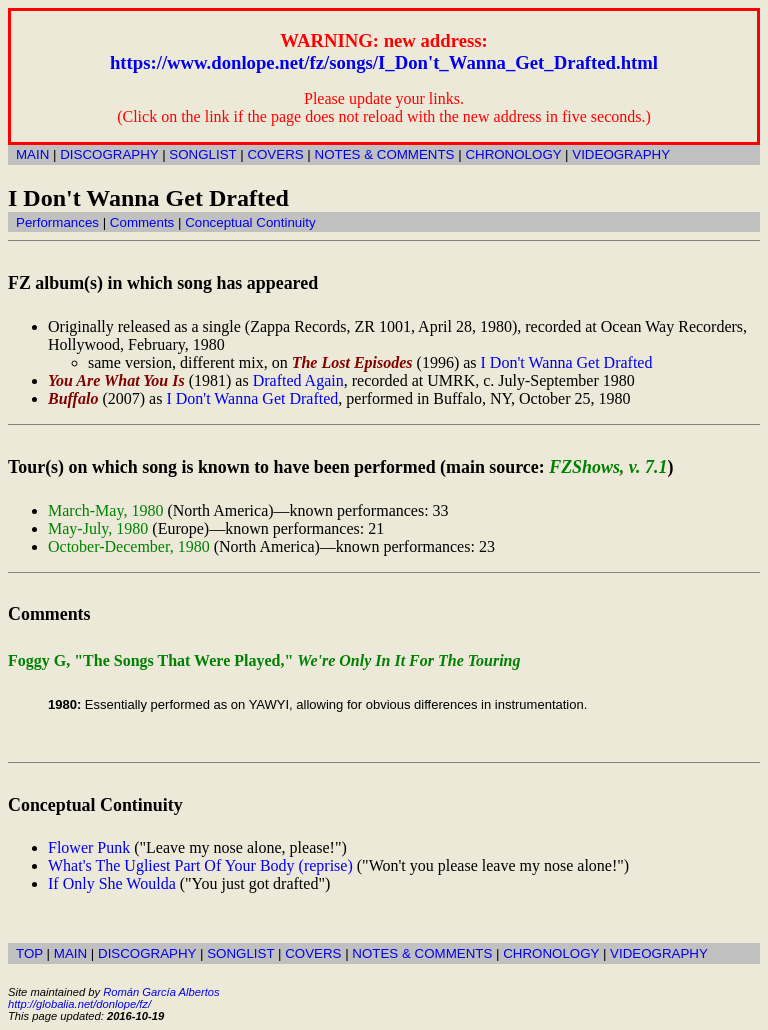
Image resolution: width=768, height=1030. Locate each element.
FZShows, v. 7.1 (608, 467)
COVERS (275, 154)
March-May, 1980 (105, 510)
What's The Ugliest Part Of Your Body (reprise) (200, 865)
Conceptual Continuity (250, 222)
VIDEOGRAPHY (621, 154)
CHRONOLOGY (513, 154)
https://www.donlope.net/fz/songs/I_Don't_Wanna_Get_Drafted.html (384, 62)
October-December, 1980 (129, 546)
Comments (142, 222)
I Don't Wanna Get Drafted (567, 362)
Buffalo (73, 398)
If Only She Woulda (112, 883)
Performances (57, 222)
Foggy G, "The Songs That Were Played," (264, 660)
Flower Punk (89, 847)
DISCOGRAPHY (109, 154)
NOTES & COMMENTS (385, 154)
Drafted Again (298, 380)
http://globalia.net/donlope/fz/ (79, 1004)
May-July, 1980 (98, 528)
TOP (29, 953)
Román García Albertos (161, 992)
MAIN (32, 154)
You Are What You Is (116, 380)
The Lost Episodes (352, 362)
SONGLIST (202, 154)
